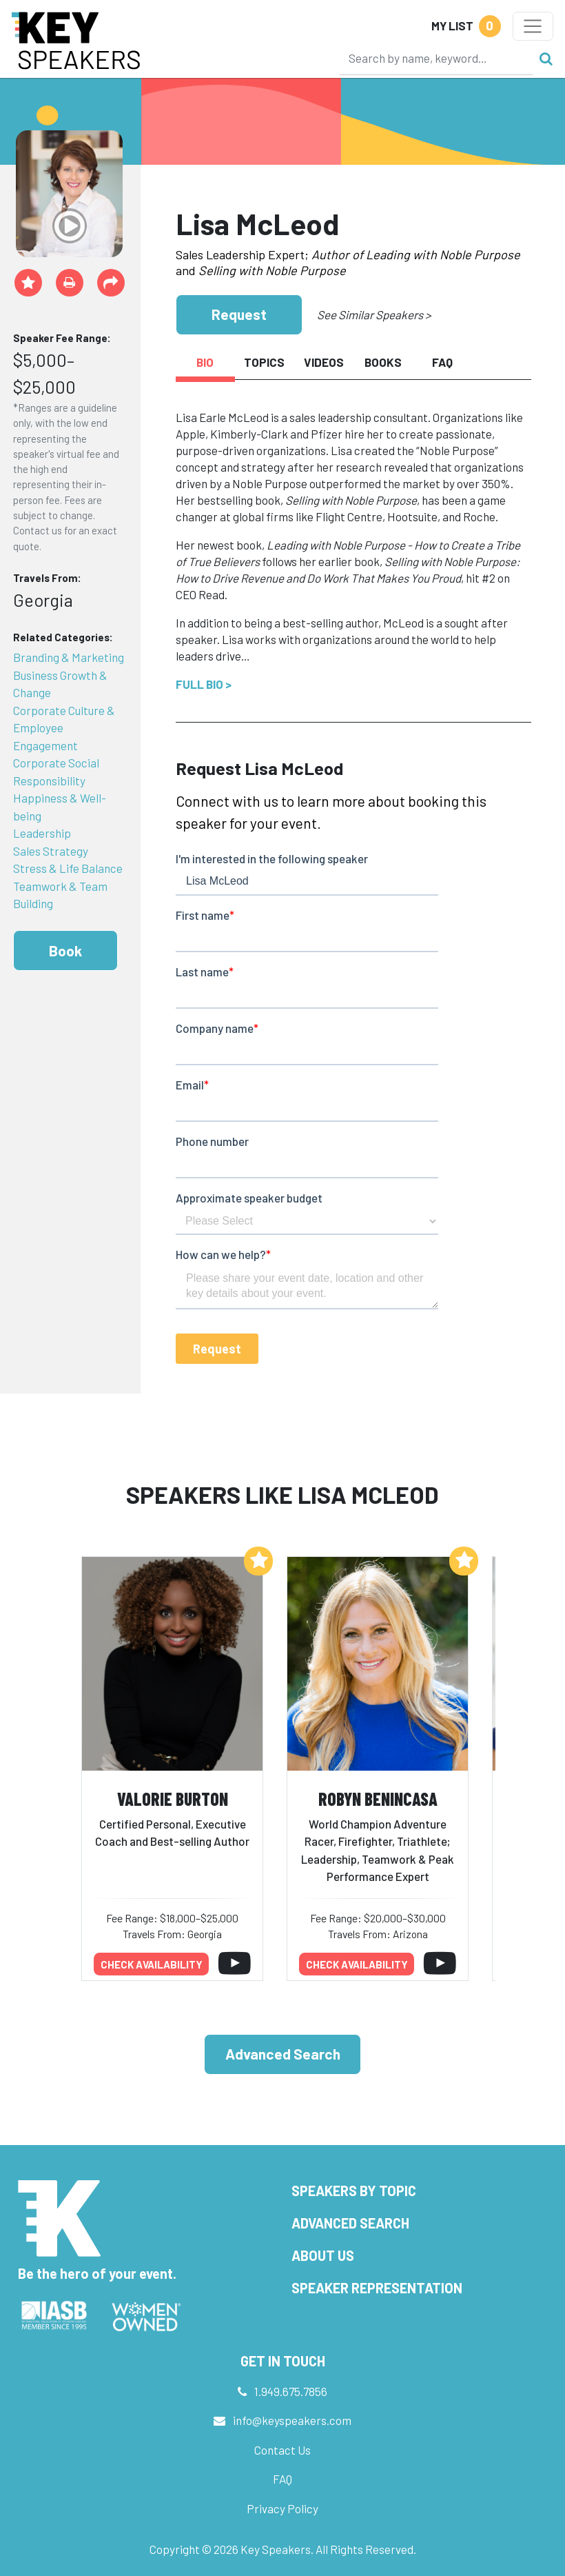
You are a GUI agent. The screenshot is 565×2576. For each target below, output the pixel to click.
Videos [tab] (324, 362)
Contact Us (282, 2450)
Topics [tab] (264, 362)
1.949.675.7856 (290, 2391)
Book (65, 950)
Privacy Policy (282, 2508)
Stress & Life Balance (68, 868)
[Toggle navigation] (533, 26)
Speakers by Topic (353, 2190)
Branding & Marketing (68, 657)
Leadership (42, 833)
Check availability (152, 1964)
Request (239, 314)
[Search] (436, 58)
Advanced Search (282, 2053)
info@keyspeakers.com (292, 2420)
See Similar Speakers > (374, 314)
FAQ (282, 2479)
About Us (322, 2255)
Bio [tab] (205, 362)
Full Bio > (204, 684)
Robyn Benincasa (378, 1798)
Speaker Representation (376, 2288)
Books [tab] (383, 362)
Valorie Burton (172, 1798)
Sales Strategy (50, 851)
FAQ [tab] (442, 362)
